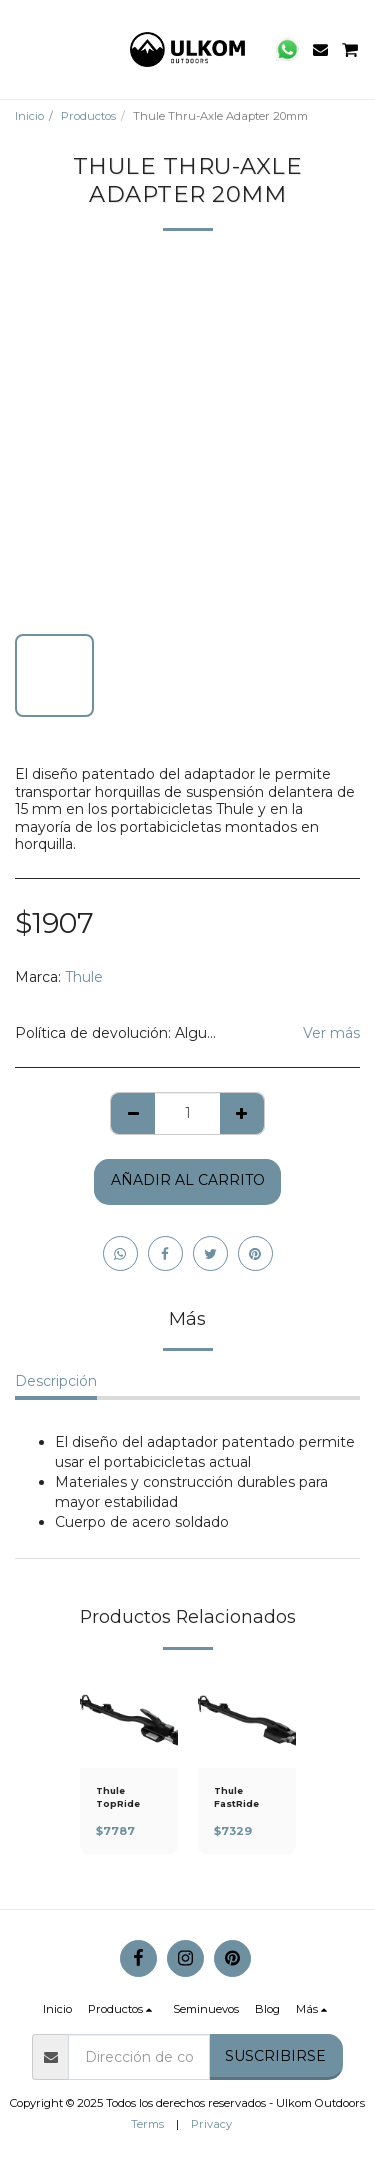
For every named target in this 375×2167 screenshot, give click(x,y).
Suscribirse (275, 2056)
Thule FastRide (236, 1797)
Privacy (211, 2124)
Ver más (331, 1033)
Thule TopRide (118, 1797)
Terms (147, 2124)
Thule (84, 977)
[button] (22, 49)
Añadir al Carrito (188, 1180)
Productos (88, 116)
